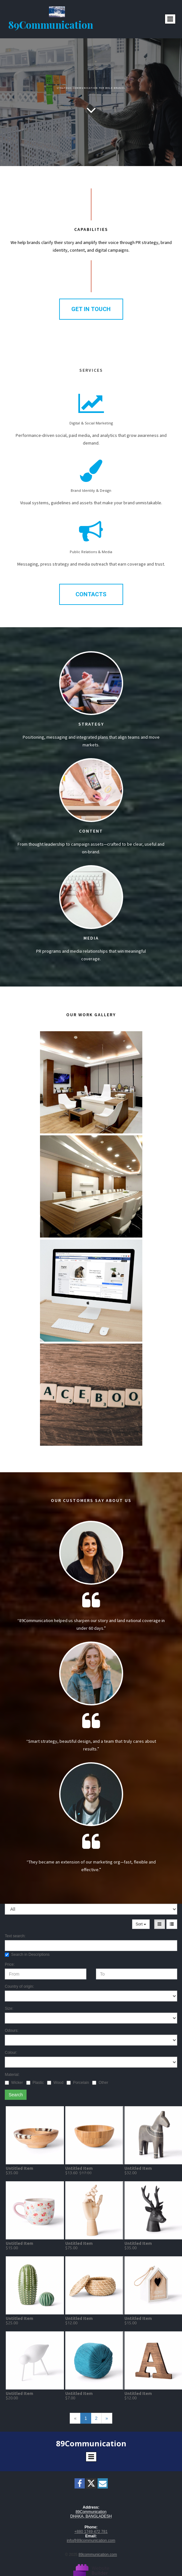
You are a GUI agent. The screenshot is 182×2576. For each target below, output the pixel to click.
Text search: (15, 1936)
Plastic (35, 2082)
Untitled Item (19, 2168)
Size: (9, 2008)
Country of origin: (19, 1986)
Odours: (12, 2030)
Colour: (11, 2052)
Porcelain (78, 2082)
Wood (55, 2082)
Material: (12, 2074)
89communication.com (98, 2554)
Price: (10, 1964)
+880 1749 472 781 (91, 2531)
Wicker (14, 2082)
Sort (141, 1924)
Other (100, 2082)
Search (16, 2094)
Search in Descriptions (27, 1954)
